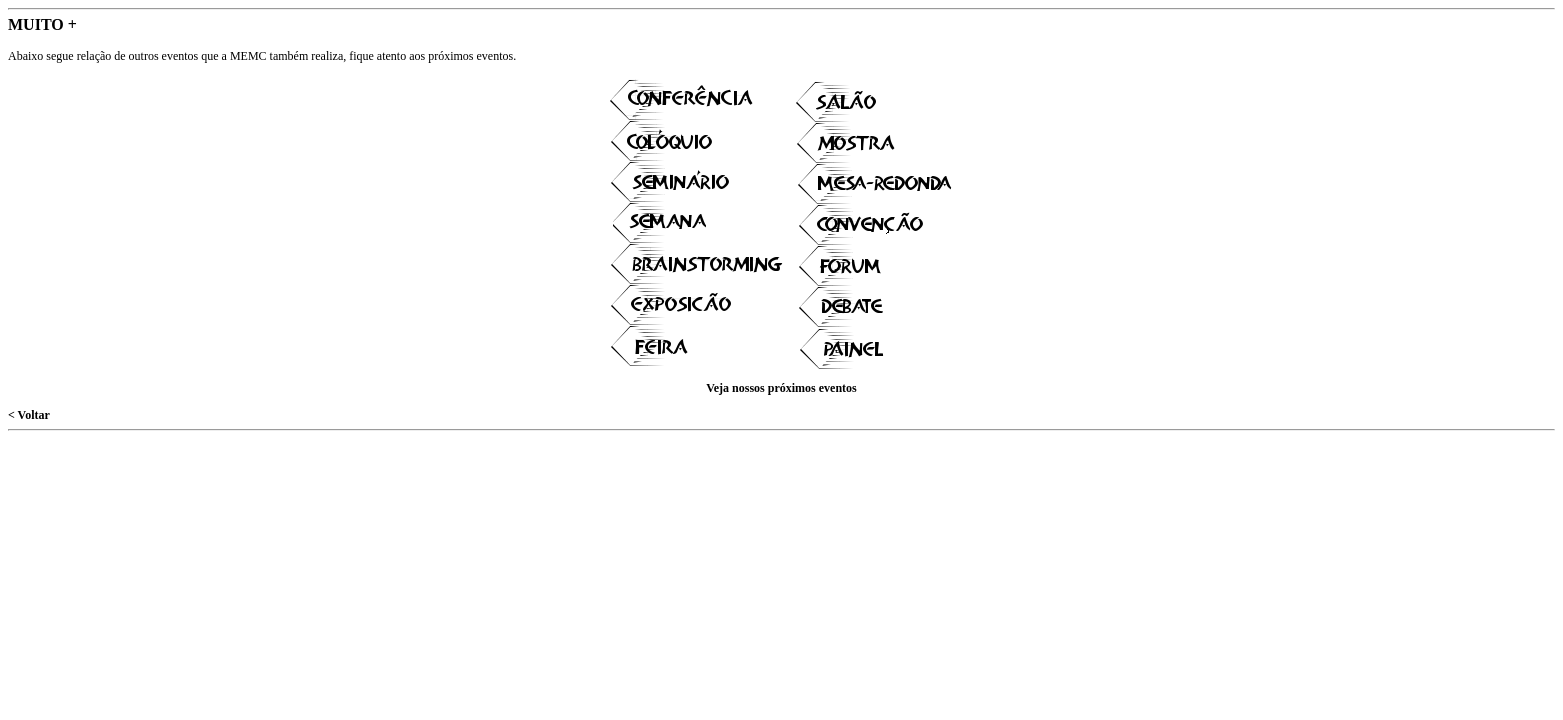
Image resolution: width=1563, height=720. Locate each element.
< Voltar (29, 415)
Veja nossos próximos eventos (781, 388)
